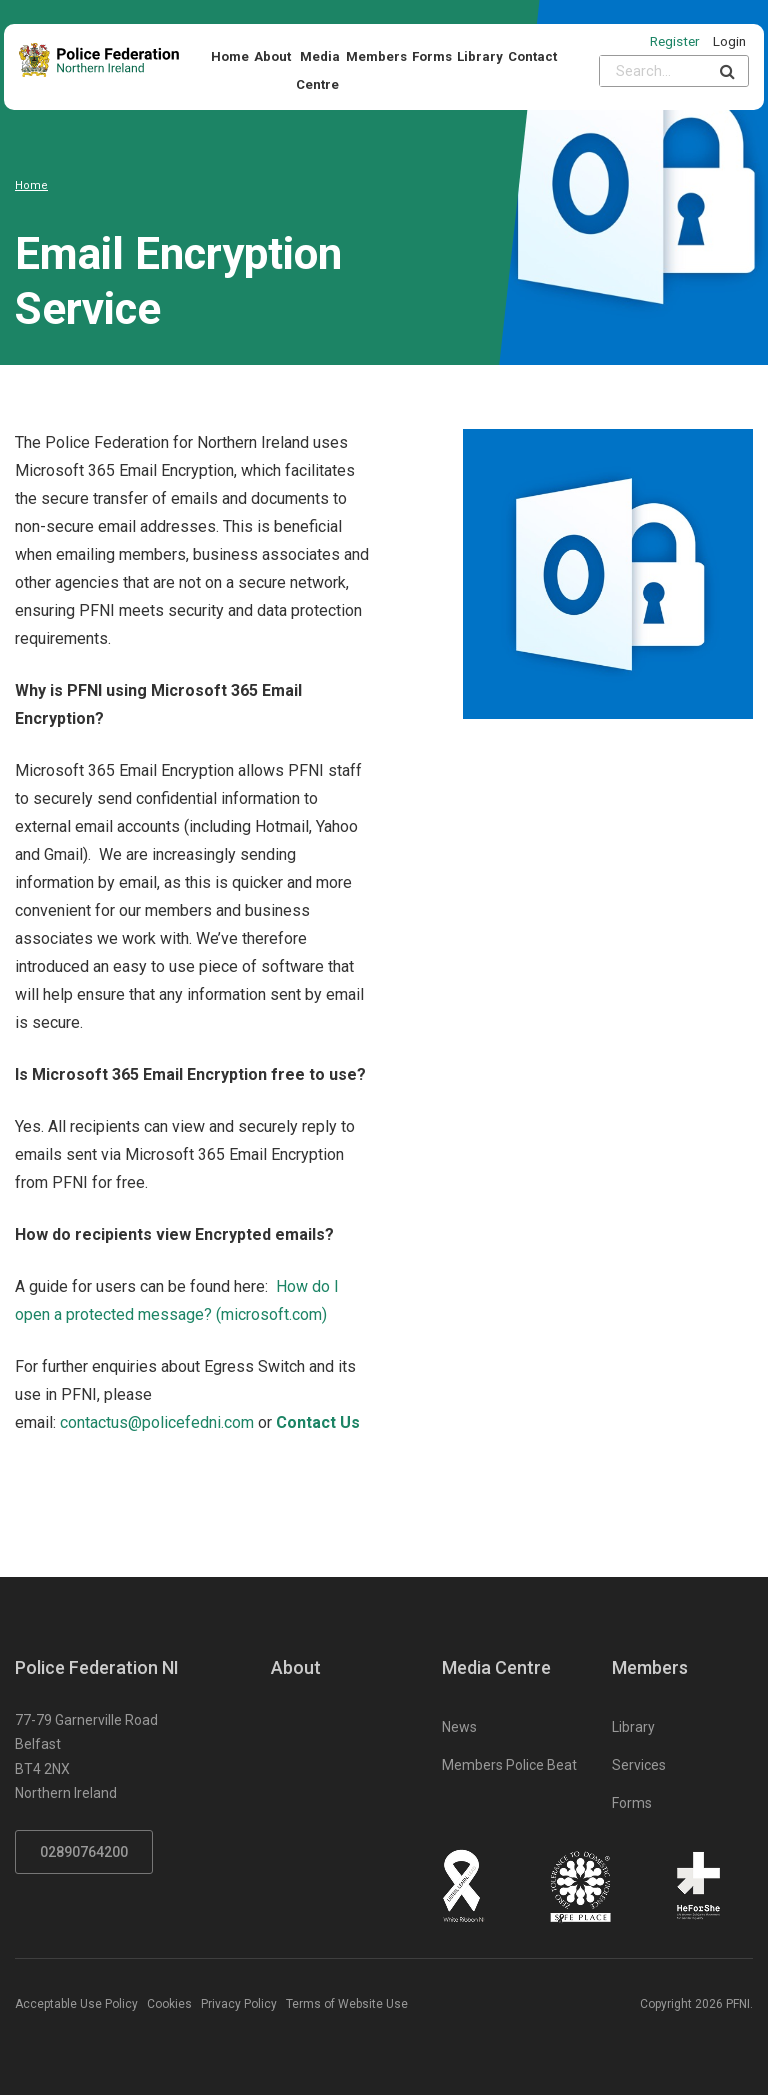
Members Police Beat (509, 1765)
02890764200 (84, 1852)
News (459, 1727)
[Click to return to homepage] (99, 60)
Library (480, 56)
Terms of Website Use (347, 2004)
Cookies (169, 2004)
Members (376, 56)
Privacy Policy (239, 2004)
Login (729, 41)
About (272, 56)
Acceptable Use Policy (76, 2004)
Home (230, 56)
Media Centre (318, 70)
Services (639, 1765)
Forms (432, 56)
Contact (532, 56)
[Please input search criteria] (653, 71)
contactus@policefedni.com (157, 1422)
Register (675, 41)
